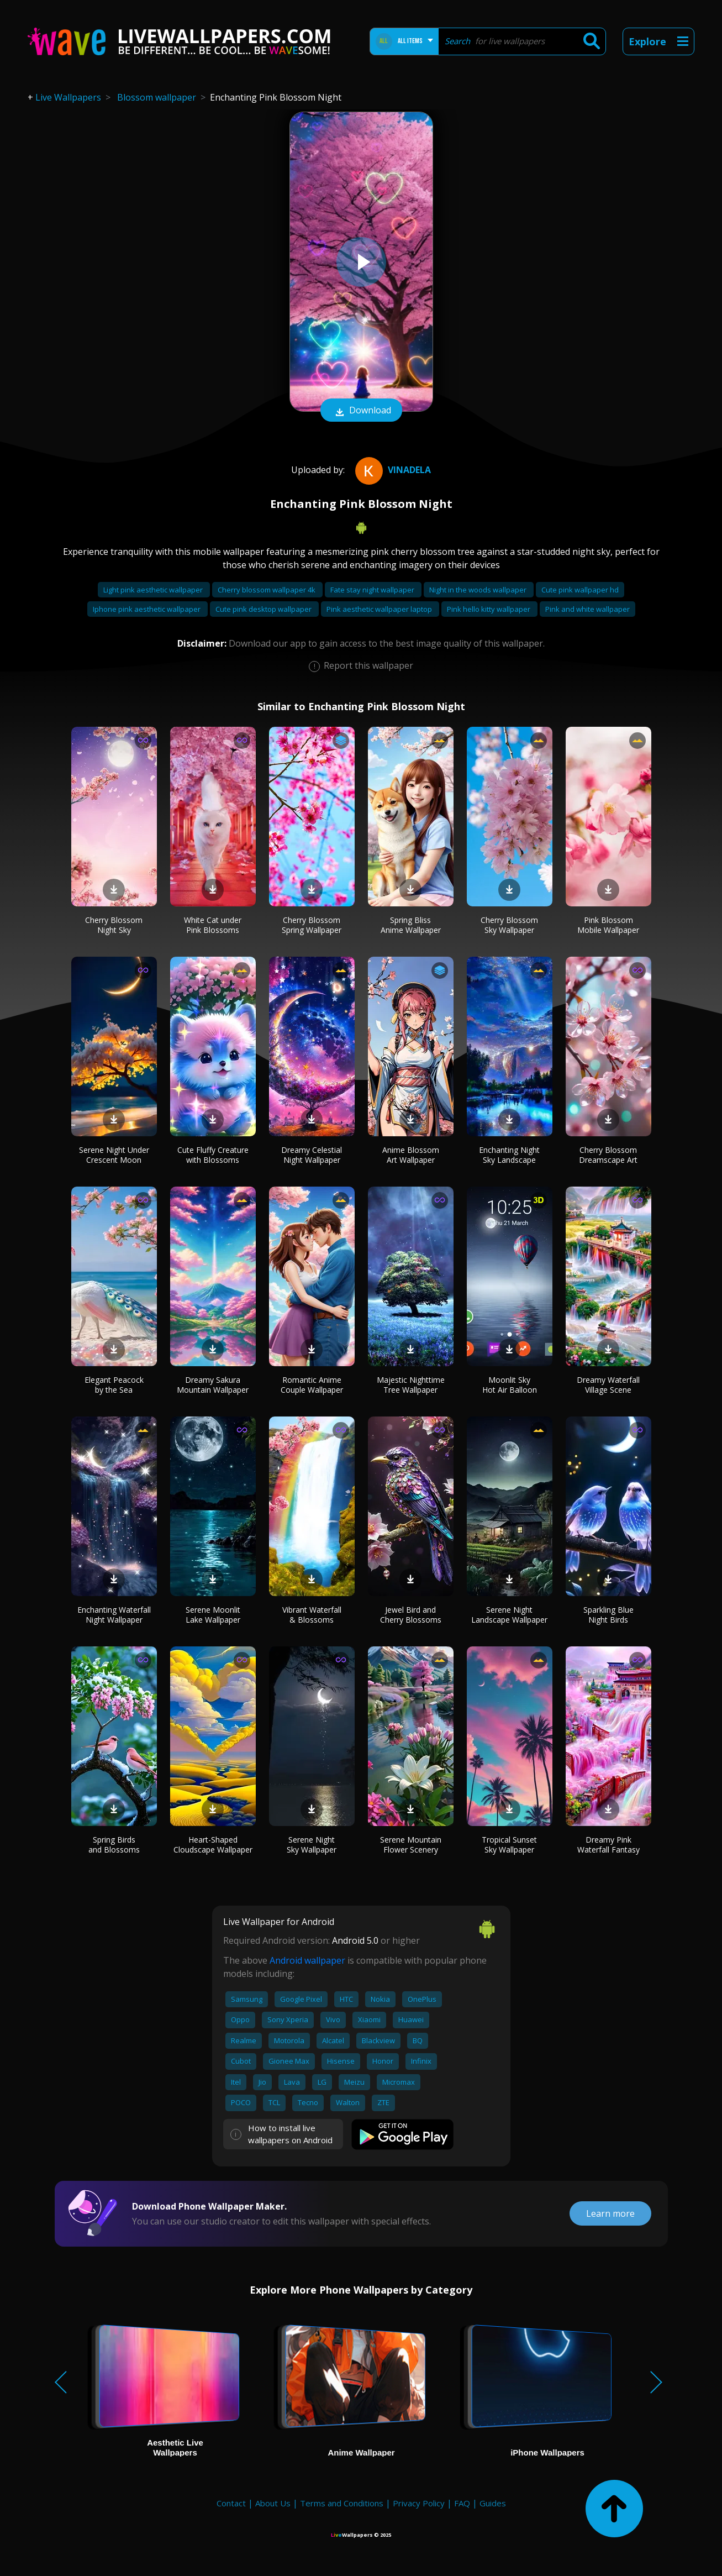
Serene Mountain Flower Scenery (410, 1844)
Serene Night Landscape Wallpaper (509, 1614)
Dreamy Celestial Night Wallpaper (311, 1155)
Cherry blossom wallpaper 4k (267, 590)
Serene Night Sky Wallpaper (311, 1844)
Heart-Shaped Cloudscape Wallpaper (212, 1844)
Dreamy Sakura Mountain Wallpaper (213, 1384)
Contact (231, 2503)
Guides (492, 2503)
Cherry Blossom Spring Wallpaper (311, 925)
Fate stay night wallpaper (373, 590)
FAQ (462, 2503)
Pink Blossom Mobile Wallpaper (608, 925)
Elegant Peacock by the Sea (114, 1384)
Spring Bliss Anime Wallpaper (411, 925)
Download (361, 411)
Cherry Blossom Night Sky (114, 925)
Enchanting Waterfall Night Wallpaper (114, 1614)
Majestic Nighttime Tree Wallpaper (411, 1384)
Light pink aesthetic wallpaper (153, 590)
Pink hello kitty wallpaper (489, 609)
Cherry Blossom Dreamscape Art (608, 1155)
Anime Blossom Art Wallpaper (410, 1155)
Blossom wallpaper (156, 97)
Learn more (610, 2213)
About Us (273, 2503)
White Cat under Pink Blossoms (212, 925)
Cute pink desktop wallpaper (264, 609)
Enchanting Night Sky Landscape (509, 1155)
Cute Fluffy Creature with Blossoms (213, 1155)
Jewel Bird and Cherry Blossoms (410, 1614)
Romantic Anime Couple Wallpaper (312, 1384)
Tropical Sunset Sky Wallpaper (509, 1844)
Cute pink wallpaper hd (580, 590)
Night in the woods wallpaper (478, 590)
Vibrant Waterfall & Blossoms (311, 1614)
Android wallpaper (307, 1960)
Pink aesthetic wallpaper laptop (380, 609)
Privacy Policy (419, 2503)
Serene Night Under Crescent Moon (114, 1155)
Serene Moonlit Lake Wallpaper (213, 1614)
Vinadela (391, 470)
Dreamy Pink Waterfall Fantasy (608, 1844)
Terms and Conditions (341, 2503)
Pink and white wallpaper (587, 609)
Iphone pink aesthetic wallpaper (147, 609)
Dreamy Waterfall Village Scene (608, 1384)
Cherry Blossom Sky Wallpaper (509, 925)
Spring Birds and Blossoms (114, 1844)
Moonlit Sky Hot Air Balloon (509, 1384)
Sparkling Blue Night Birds (608, 1614)
